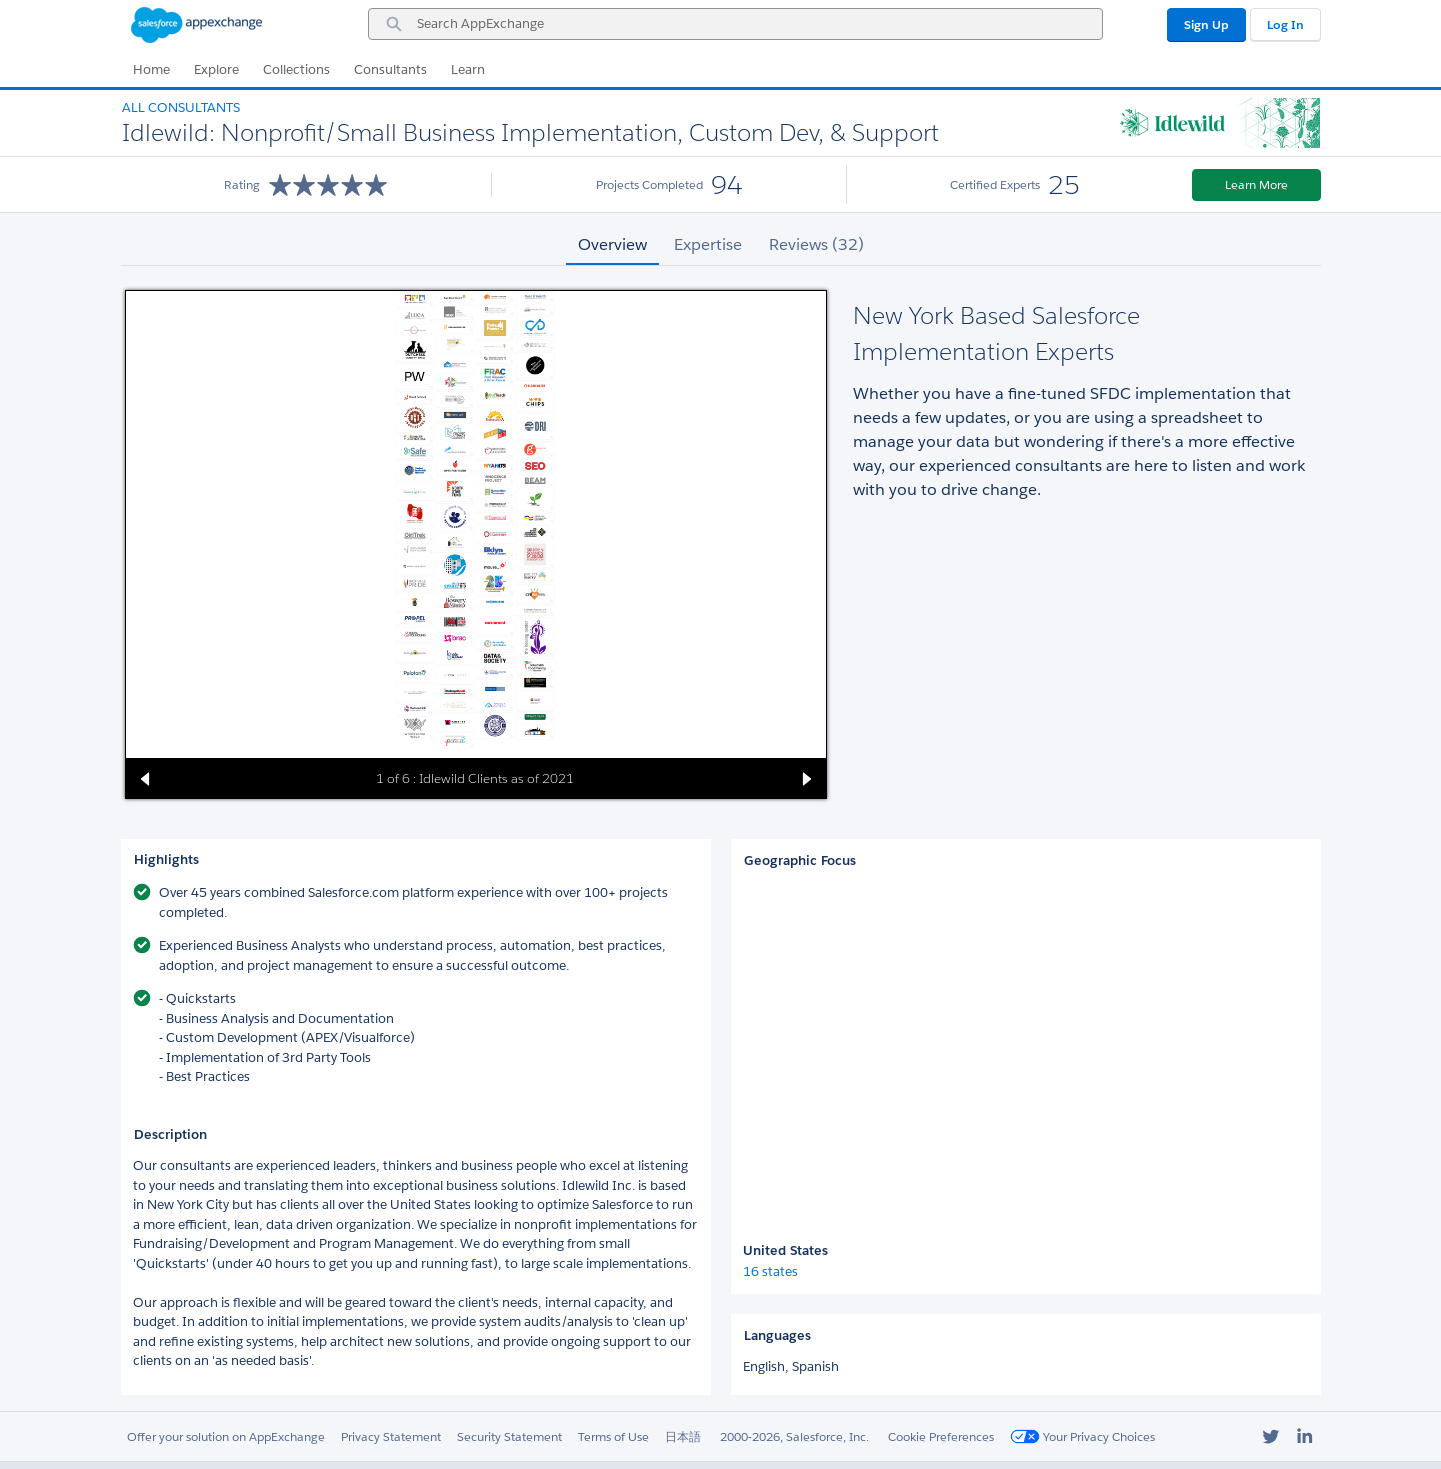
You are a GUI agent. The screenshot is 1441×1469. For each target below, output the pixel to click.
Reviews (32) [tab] (816, 244)
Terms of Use (613, 1436)
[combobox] (735, 24)
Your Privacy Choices (1082, 1436)
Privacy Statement (391, 1436)
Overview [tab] (612, 244)
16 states (770, 1271)
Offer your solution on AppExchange (226, 1436)
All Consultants (181, 107)
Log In (1285, 24)
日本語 (683, 1436)
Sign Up (1206, 24)
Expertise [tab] (708, 244)
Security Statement (509, 1436)
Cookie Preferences (941, 1436)
